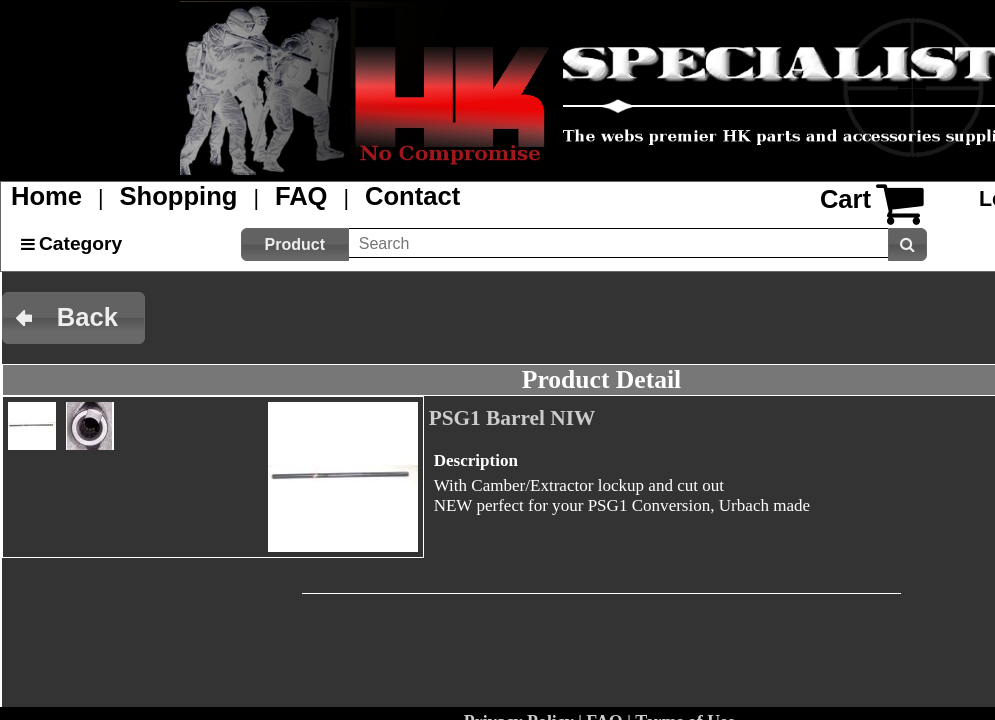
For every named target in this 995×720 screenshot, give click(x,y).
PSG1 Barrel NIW (512, 418)
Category (80, 243)
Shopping (179, 196)
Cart (845, 199)
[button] (295, 244)
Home (46, 196)
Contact (412, 196)
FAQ (301, 196)
